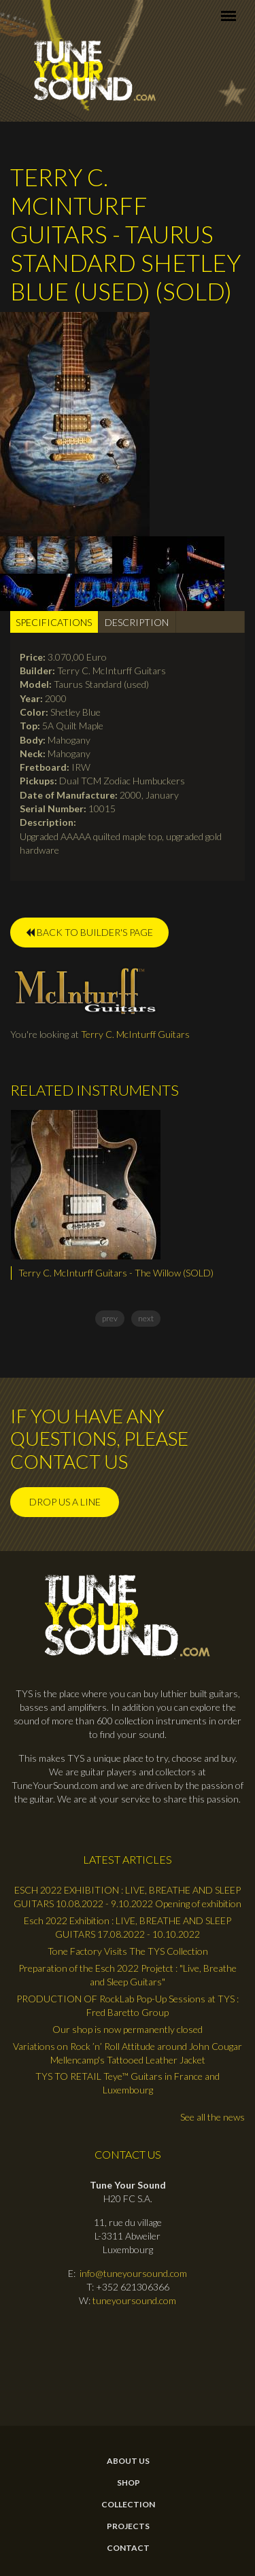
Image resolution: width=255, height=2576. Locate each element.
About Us (128, 2461)
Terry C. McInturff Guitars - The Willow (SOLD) (116, 1272)
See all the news (212, 2117)
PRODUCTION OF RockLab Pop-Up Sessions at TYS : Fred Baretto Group (127, 2005)
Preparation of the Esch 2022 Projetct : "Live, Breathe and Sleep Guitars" (127, 1974)
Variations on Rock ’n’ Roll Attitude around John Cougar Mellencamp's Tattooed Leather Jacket (127, 2053)
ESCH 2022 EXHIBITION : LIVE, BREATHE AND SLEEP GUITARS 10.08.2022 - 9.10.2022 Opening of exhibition (127, 1896)
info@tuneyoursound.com (133, 2273)
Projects (128, 2526)
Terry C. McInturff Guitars (135, 1034)
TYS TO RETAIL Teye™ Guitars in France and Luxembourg (127, 2082)
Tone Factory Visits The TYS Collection (128, 1951)
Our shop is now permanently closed (127, 2029)
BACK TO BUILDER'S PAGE (89, 932)
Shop (128, 2483)
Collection (128, 2505)
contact (128, 2548)
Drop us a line (65, 1502)
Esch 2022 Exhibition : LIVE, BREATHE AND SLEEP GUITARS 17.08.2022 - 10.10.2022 (127, 1927)
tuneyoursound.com (134, 2300)
